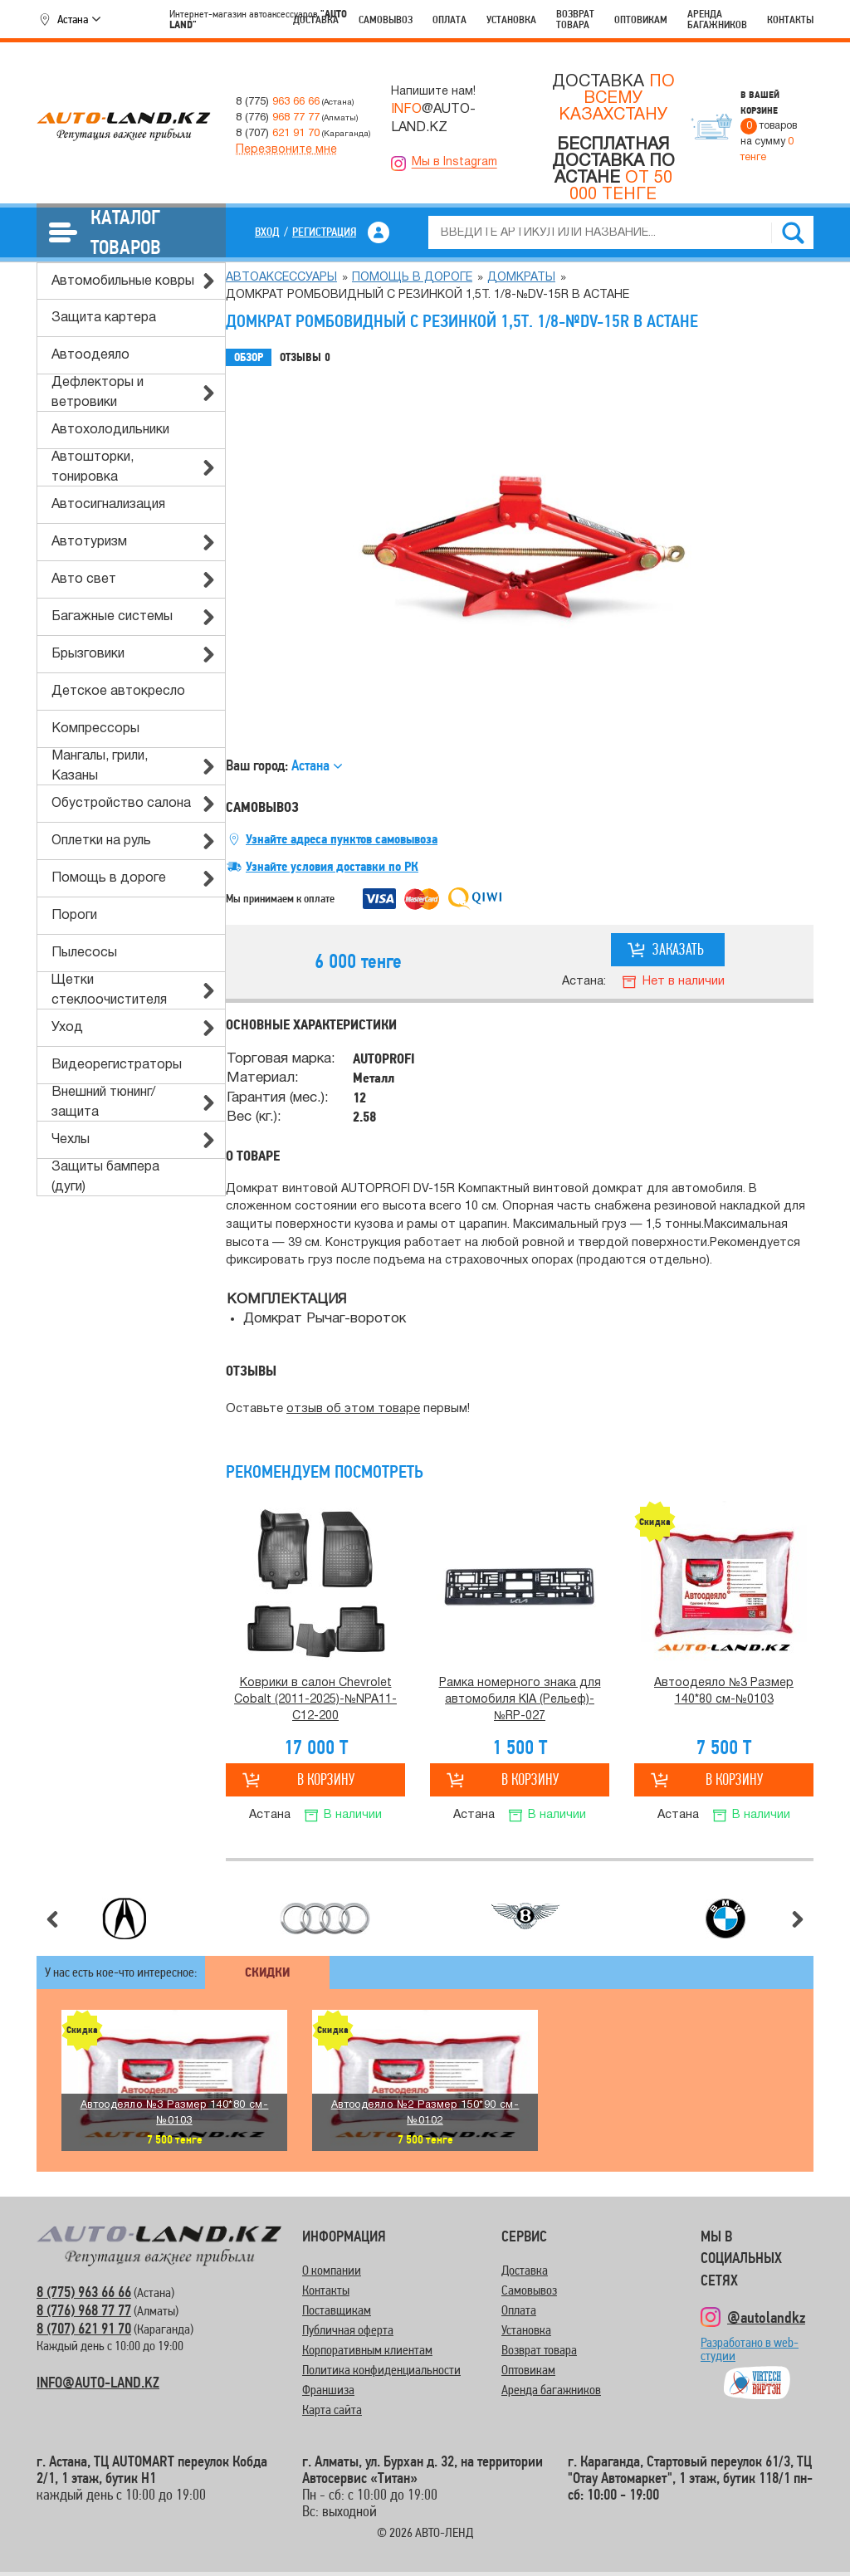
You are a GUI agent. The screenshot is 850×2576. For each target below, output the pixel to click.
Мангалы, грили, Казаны (99, 766)
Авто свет (83, 579)
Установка (511, 19)
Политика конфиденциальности (381, 2370)
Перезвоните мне (286, 149)
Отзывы (305, 358)
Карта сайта (332, 2409)
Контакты (790, 19)
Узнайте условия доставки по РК (332, 866)
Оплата (449, 19)
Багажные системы (112, 617)
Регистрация (324, 231)
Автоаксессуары (281, 277)
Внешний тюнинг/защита (103, 1102)
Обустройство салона (121, 803)
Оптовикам (640, 19)
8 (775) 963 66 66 (84, 2291)
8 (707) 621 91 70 (84, 2328)
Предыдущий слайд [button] (52, 1919)
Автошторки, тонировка (92, 467)
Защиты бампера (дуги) (105, 1177)
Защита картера (103, 318)
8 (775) (278, 101)
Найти (792, 232)
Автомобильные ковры (122, 281)
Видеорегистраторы (116, 1065)
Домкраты (521, 277)
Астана (72, 19)
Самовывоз (386, 19)
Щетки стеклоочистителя (109, 990)
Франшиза (328, 2390)
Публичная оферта (347, 2330)
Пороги (74, 915)
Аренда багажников (717, 19)
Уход (67, 1028)
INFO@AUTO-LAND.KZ (98, 2382)
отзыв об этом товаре (353, 1409)
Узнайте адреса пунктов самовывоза (341, 839)
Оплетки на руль (101, 841)
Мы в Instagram (454, 162)
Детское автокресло (118, 691)
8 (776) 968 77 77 (84, 2310)
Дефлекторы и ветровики (97, 392)
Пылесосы (84, 953)
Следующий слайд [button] (798, 1919)
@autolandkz (766, 2317)
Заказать (678, 949)
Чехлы (70, 1140)
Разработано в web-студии (750, 2356)
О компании (331, 2270)
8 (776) (278, 117)
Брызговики (88, 654)
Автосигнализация (108, 505)
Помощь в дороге (108, 878)
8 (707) (278, 133)
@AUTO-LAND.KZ (433, 119)
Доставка (316, 19)
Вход (267, 231)
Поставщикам (336, 2310)
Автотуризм (89, 542)
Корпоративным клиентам (367, 2350)
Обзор (248, 357)
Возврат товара (575, 19)
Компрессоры (95, 729)
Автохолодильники (110, 430)
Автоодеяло (90, 355)
